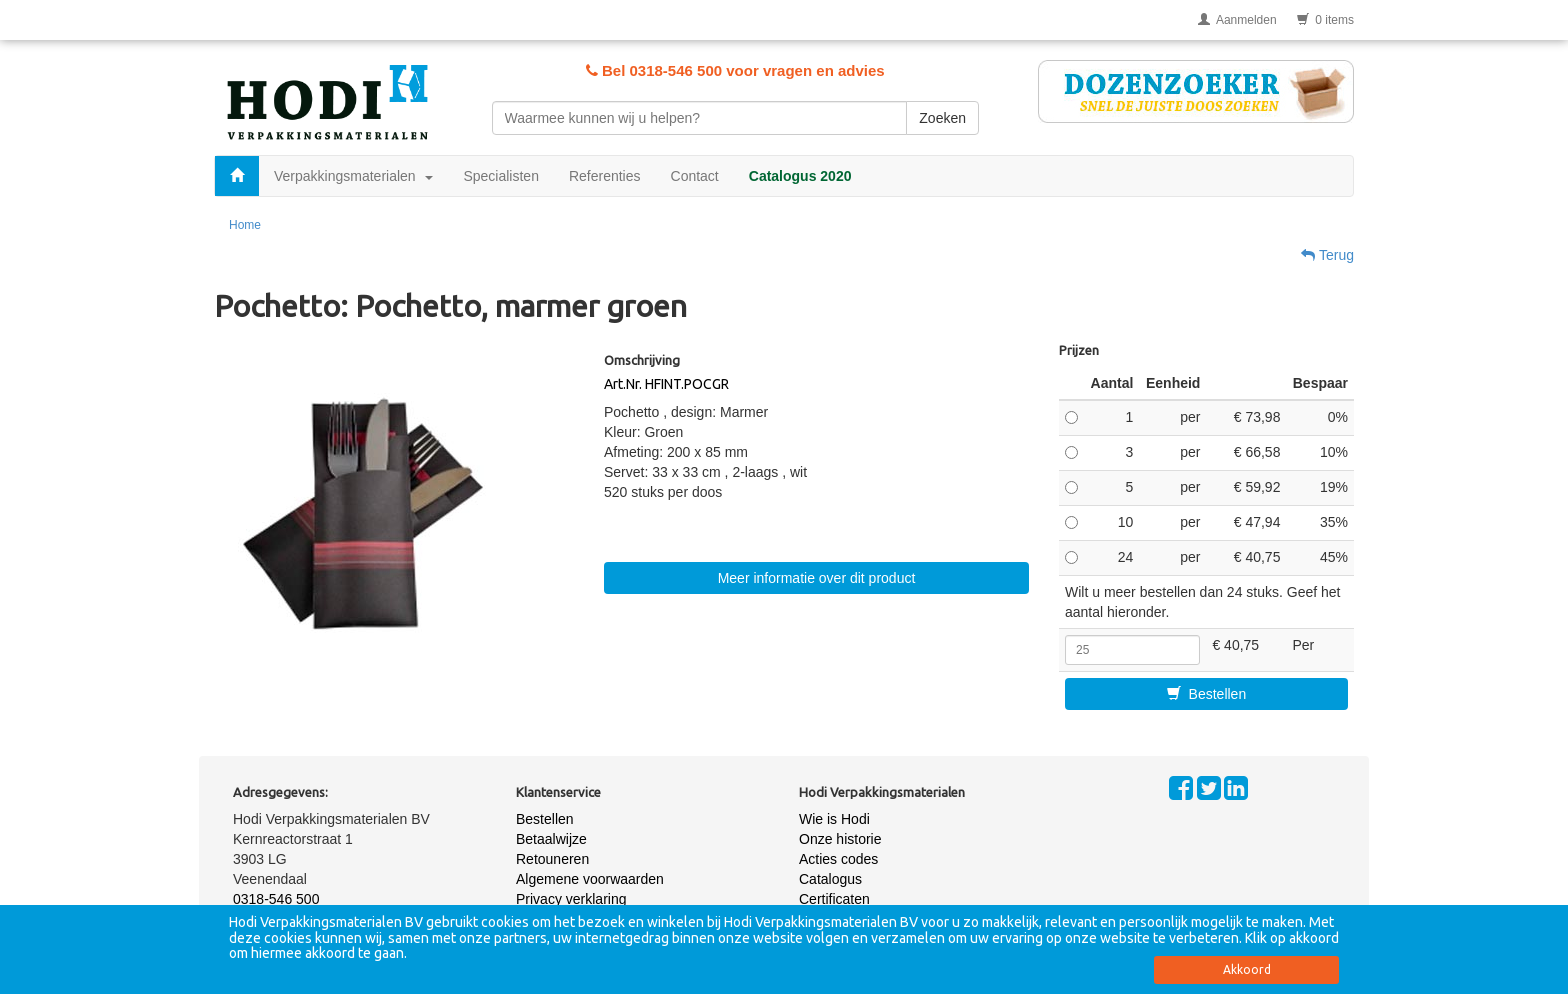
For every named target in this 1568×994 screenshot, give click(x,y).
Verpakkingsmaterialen (353, 176)
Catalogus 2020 (800, 176)
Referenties (605, 176)
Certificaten (834, 899)
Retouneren (552, 859)
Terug (1327, 255)
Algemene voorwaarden (590, 879)
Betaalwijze (551, 839)
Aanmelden (1237, 20)
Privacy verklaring (571, 899)
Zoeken (942, 118)
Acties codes (838, 859)
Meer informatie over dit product (817, 578)
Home (245, 225)
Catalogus (830, 879)
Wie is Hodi (834, 819)
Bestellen (1206, 694)
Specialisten (501, 176)
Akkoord (1247, 969)
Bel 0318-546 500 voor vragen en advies (735, 70)
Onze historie (840, 839)
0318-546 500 (276, 899)
